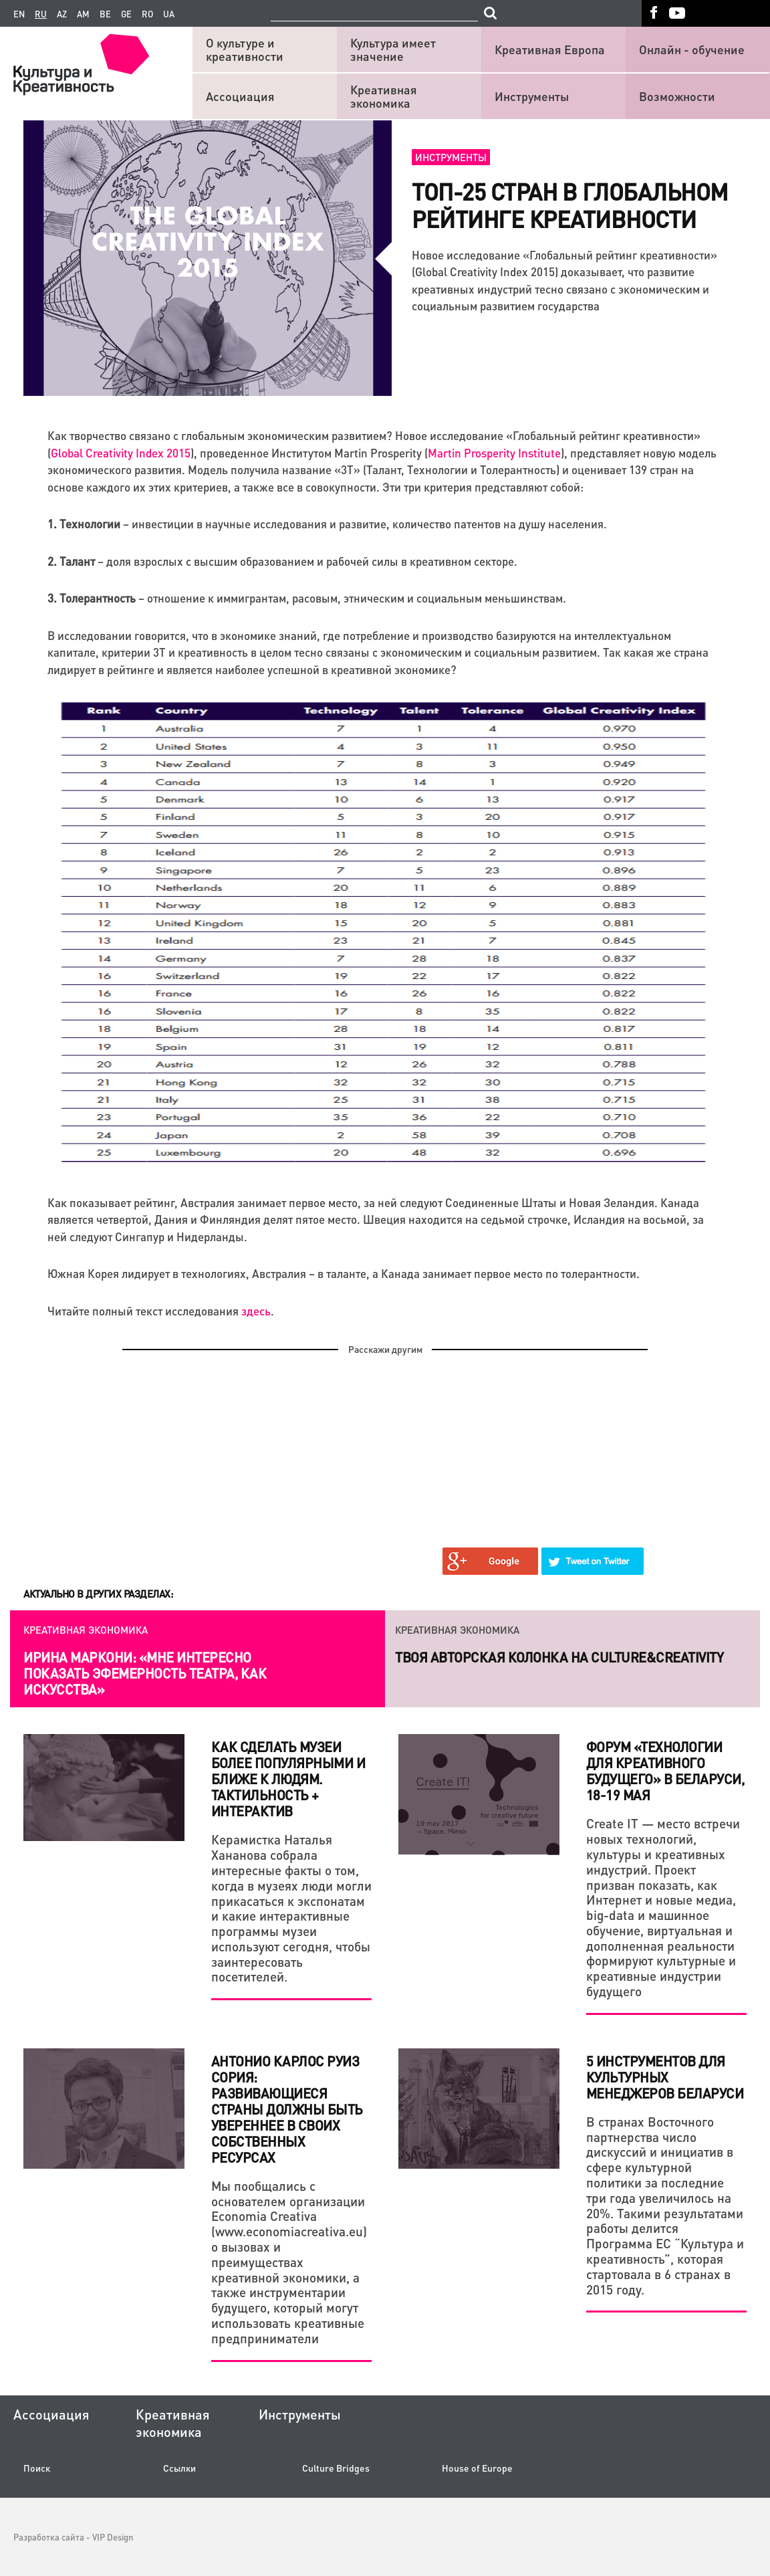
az (62, 14)
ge (126, 14)
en (19, 14)
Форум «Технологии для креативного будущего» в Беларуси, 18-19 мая (665, 1771)
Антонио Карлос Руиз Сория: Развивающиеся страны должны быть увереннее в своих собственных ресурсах (287, 2109)
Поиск (36, 2468)
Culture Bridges (336, 2468)
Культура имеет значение (393, 49)
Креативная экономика (383, 96)
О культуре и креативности (244, 49)
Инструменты (532, 96)
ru (41, 14)
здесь (256, 1310)
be (105, 14)
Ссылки (179, 2468)
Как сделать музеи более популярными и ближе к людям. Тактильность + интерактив (288, 1779)
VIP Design (112, 2537)
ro (147, 14)
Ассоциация (240, 96)
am (83, 14)
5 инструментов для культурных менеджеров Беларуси (665, 2077)
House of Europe (477, 2468)
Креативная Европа (550, 49)
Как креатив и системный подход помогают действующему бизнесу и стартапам (148, 1673)
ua (168, 14)
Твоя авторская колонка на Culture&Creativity (559, 1657)
